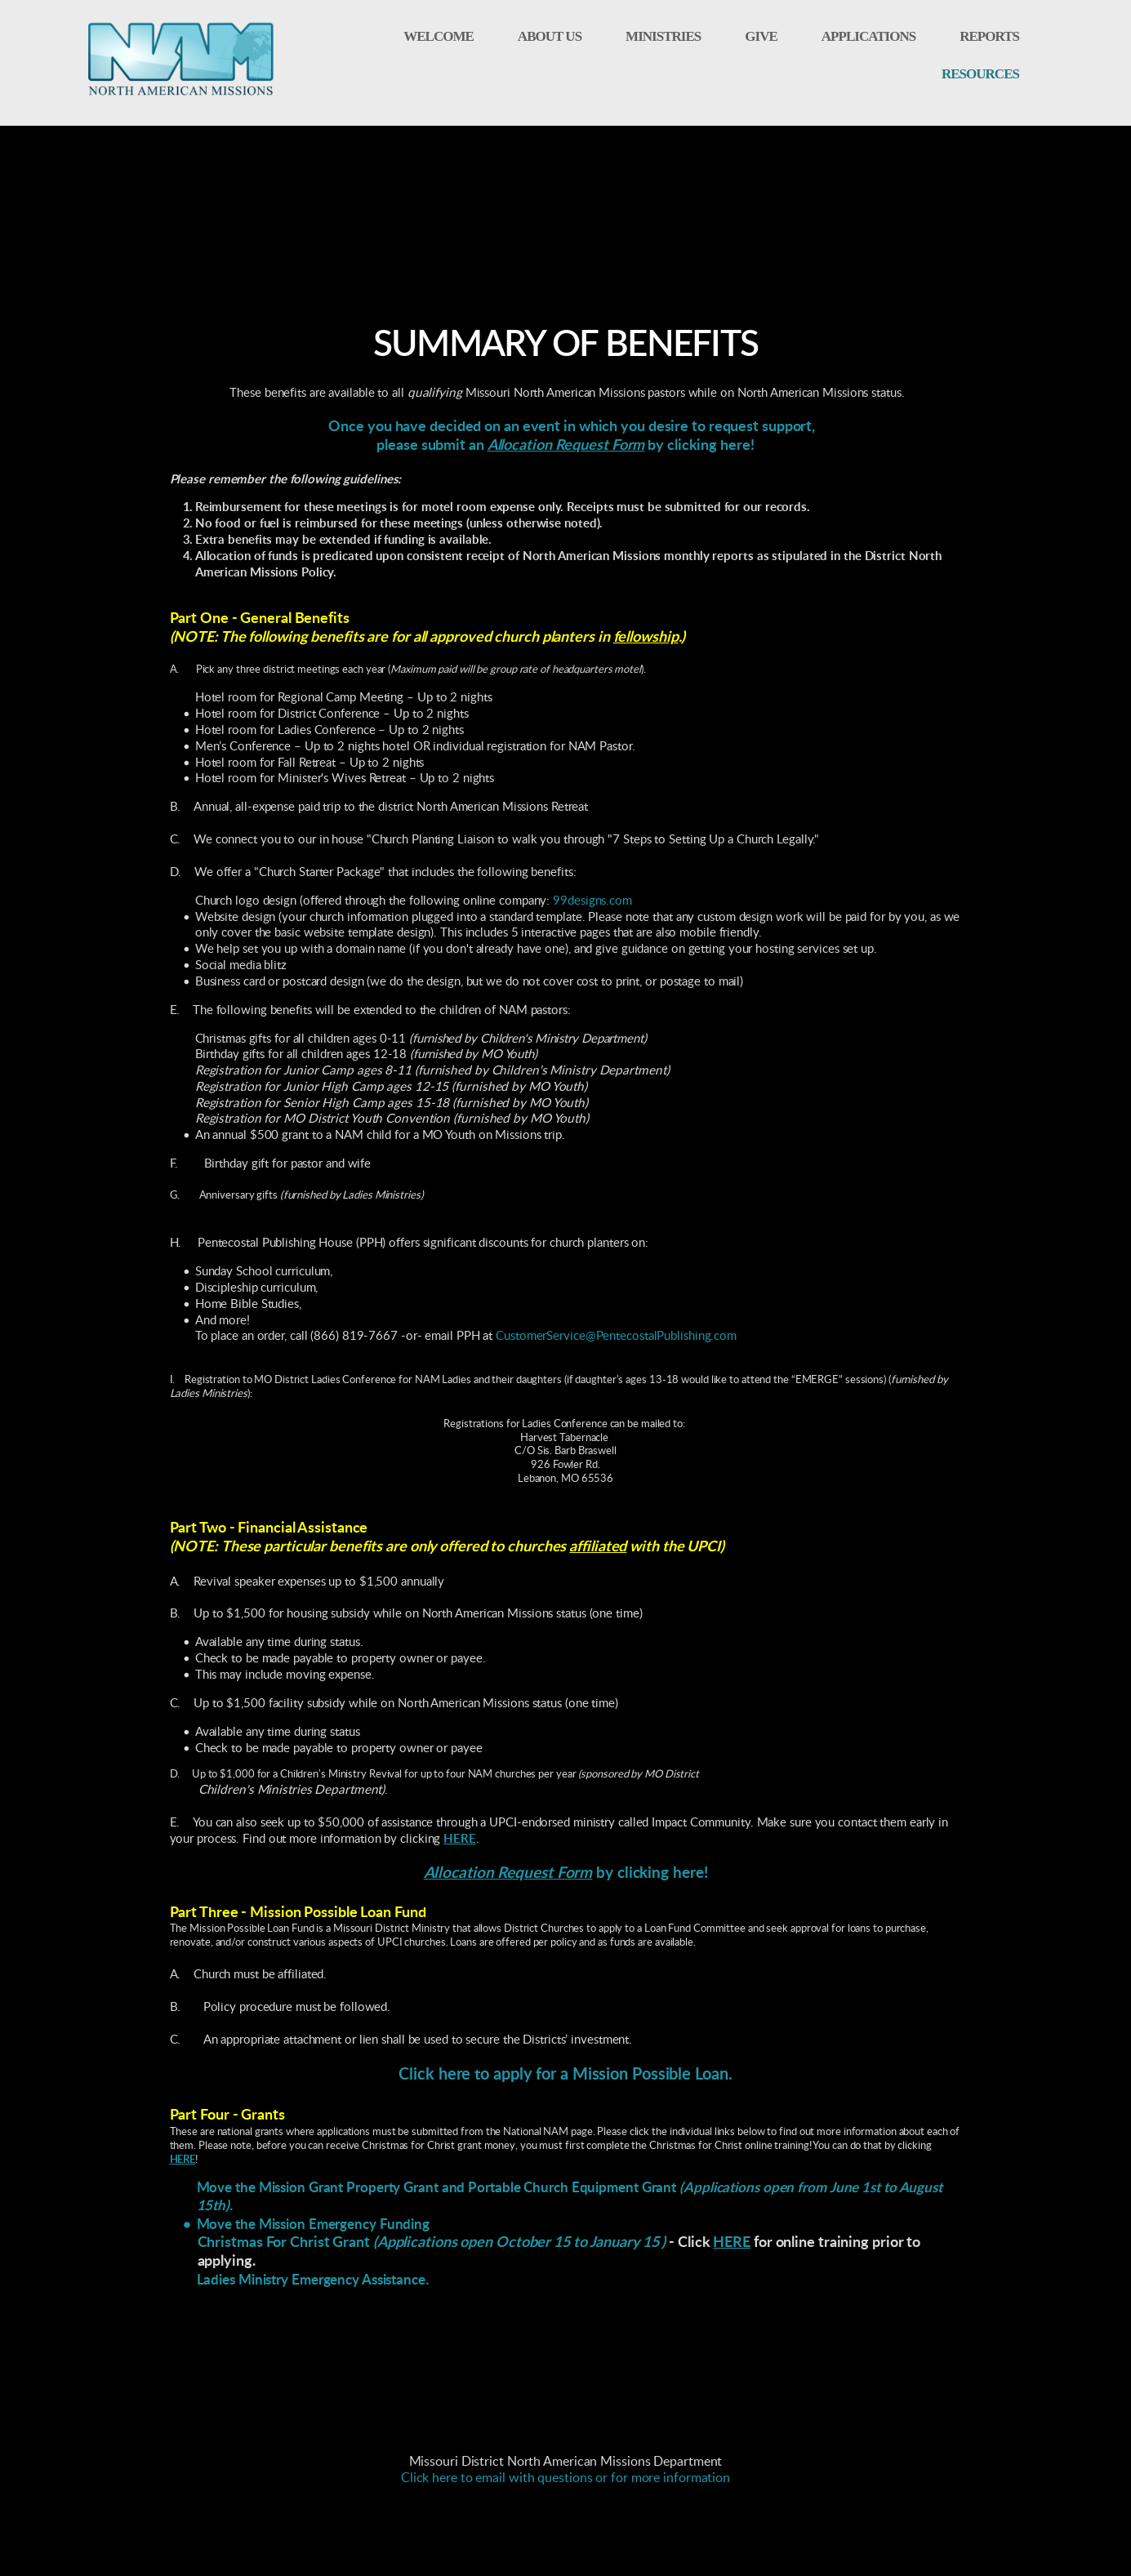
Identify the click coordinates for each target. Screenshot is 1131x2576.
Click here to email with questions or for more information (565, 2478)
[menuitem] (438, 37)
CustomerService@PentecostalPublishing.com (616, 1336)
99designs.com (592, 901)
